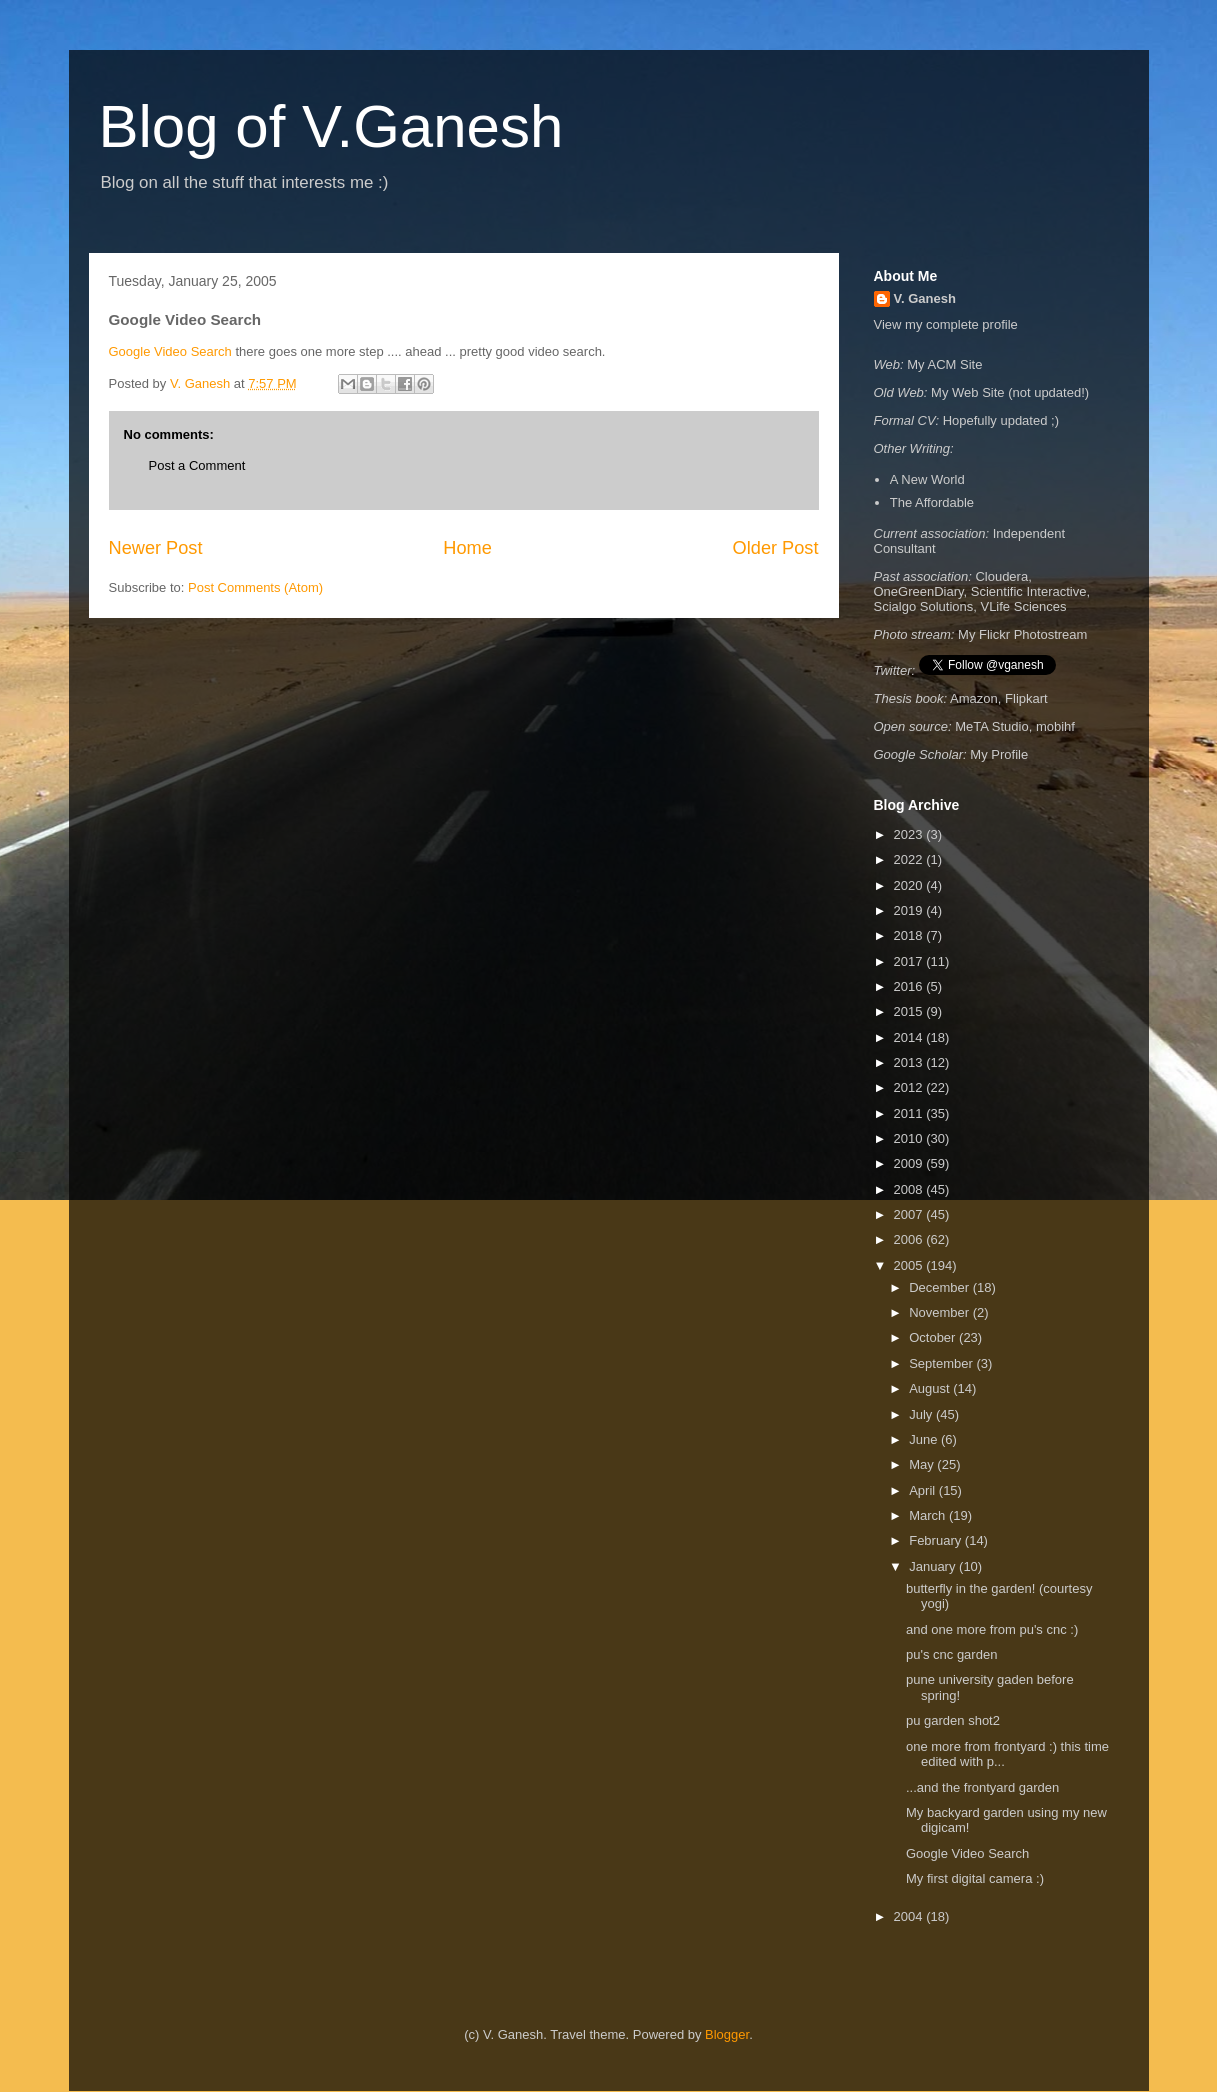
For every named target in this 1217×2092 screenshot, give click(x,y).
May (923, 1464)
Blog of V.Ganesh (331, 126)
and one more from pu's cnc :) (994, 1629)
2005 (910, 1265)
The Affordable (932, 502)
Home (467, 548)
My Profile (999, 754)
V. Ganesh (925, 298)
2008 (910, 1189)
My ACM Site (944, 364)
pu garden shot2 (955, 1720)
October (934, 1337)
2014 (910, 1037)
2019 (910, 910)
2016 (910, 986)
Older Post (776, 548)
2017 (910, 961)
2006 (910, 1239)
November (941, 1312)
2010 (910, 1138)
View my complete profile (946, 324)
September (942, 1363)
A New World (927, 479)
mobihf (1055, 726)
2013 (910, 1062)
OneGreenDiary (919, 591)
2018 (910, 935)
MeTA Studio (991, 726)
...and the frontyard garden (982, 1787)
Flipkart (1026, 698)
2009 (910, 1163)
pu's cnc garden (953, 1654)
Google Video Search (170, 351)
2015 (910, 1011)
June (925, 1439)
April (924, 1490)
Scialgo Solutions (924, 606)
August (931, 1388)
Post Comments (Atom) (255, 587)
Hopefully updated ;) (1001, 420)
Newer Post (156, 548)
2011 (910, 1113)
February (937, 1540)
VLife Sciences (1023, 606)
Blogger (727, 2034)
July (922, 1414)
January (934, 1566)
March (929, 1515)
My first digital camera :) (975, 1878)
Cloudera (1001, 576)
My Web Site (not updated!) (1010, 392)
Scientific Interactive (1029, 591)
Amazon (974, 698)
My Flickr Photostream (1022, 634)
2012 (910, 1087)
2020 (910, 885)
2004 (910, 1916)
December (941, 1287)
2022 (910, 859)
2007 (910, 1214)
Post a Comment (197, 465)
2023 (910, 834)
